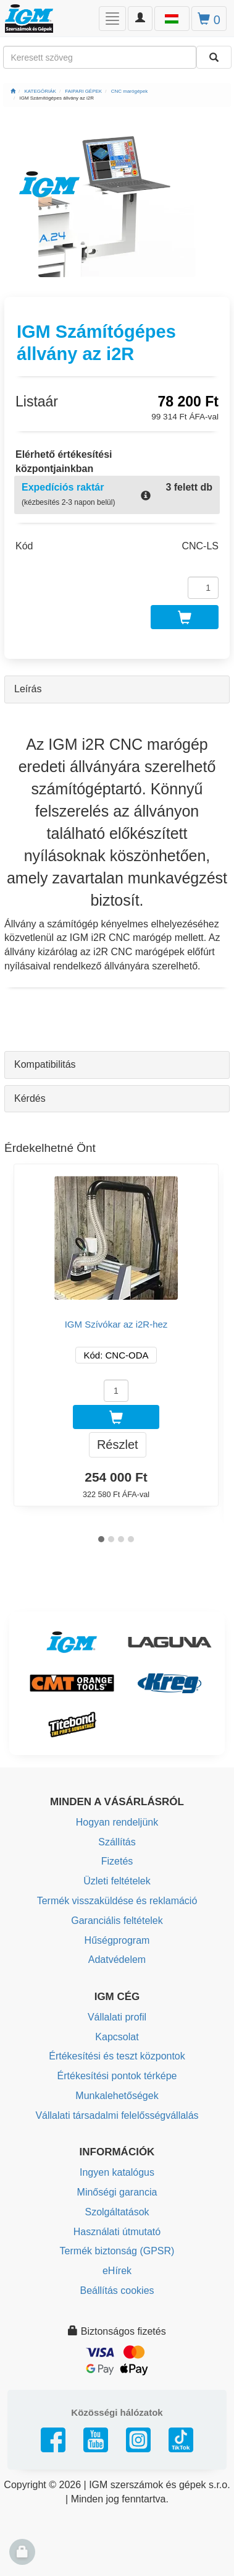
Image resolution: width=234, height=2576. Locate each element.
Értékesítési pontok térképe (117, 2076)
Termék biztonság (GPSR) (117, 2251)
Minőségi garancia (117, 2192)
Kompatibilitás (45, 1064)
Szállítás (116, 1842)
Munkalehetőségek (116, 2095)
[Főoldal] (12, 91)
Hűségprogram (117, 1940)
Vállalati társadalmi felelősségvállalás (116, 2115)
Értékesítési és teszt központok (117, 2056)
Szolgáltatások (117, 2212)
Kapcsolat (116, 2037)
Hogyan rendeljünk (117, 1822)
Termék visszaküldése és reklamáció (117, 1901)
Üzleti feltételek (117, 1881)
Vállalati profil (117, 2017)
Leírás (27, 689)
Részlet (117, 1444)
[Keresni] (214, 57)
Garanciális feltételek (117, 1920)
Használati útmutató (117, 2231)
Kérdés (30, 1098)
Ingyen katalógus (117, 2172)
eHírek (117, 2270)
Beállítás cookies (117, 2290)
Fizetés (117, 1861)
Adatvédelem (117, 1959)
